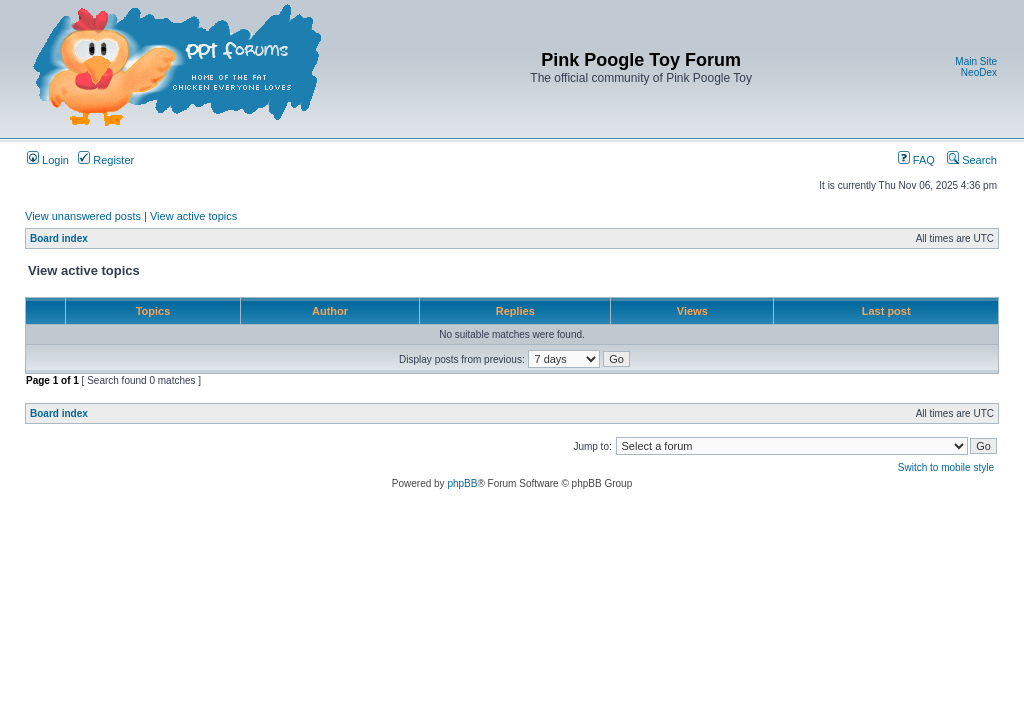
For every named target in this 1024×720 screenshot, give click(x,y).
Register (106, 160)
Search (972, 160)
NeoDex (979, 72)
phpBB (462, 483)
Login (48, 160)
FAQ (916, 160)
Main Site (976, 61)
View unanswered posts (83, 216)
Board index (59, 238)
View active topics (193, 216)
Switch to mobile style (946, 467)
